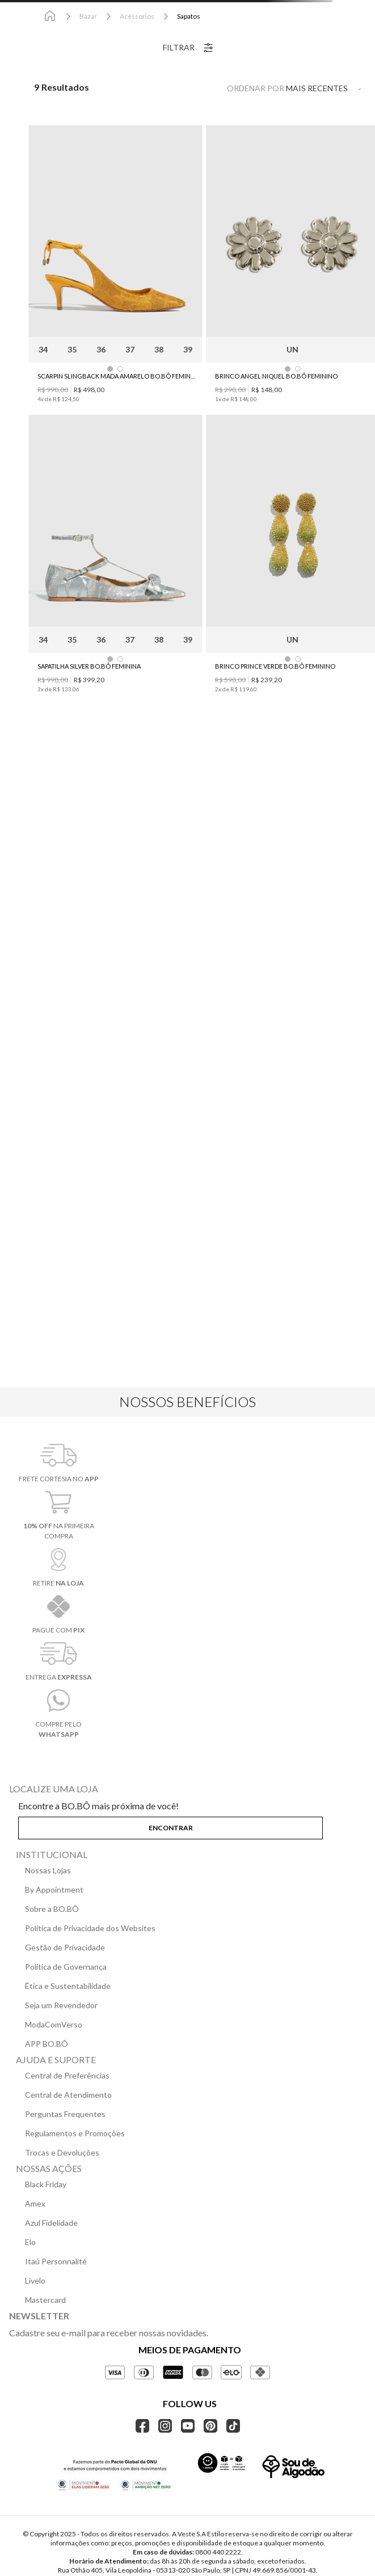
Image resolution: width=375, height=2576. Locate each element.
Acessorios (137, 16)
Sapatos (188, 16)
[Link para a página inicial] (50, 16)
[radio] (211, 87)
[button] (187, 1825)
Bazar (88, 16)
